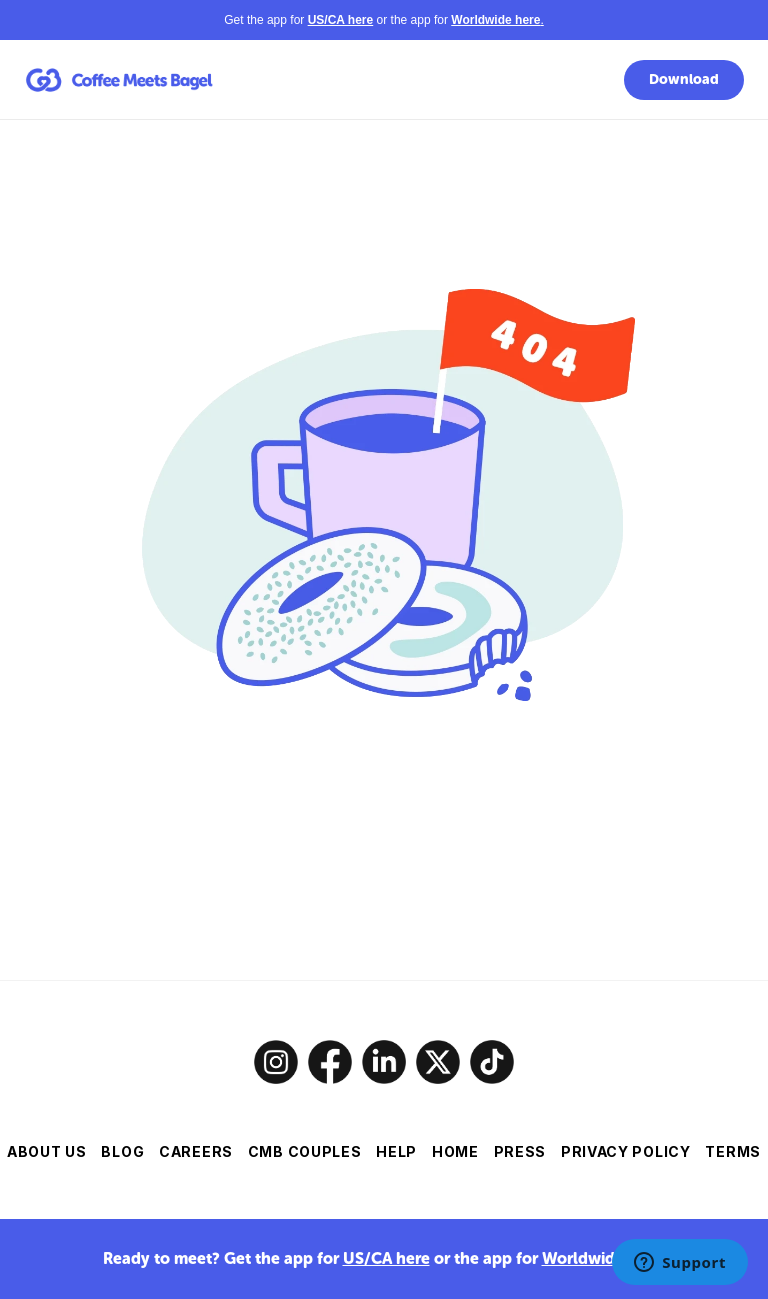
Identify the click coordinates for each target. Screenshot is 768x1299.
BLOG (122, 1151)
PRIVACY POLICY (626, 1151)
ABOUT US (47, 1151)
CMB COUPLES (305, 1151)
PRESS (520, 1151)
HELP (396, 1151)
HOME (455, 1151)
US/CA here (386, 1258)
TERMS (733, 1151)
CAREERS (196, 1151)
